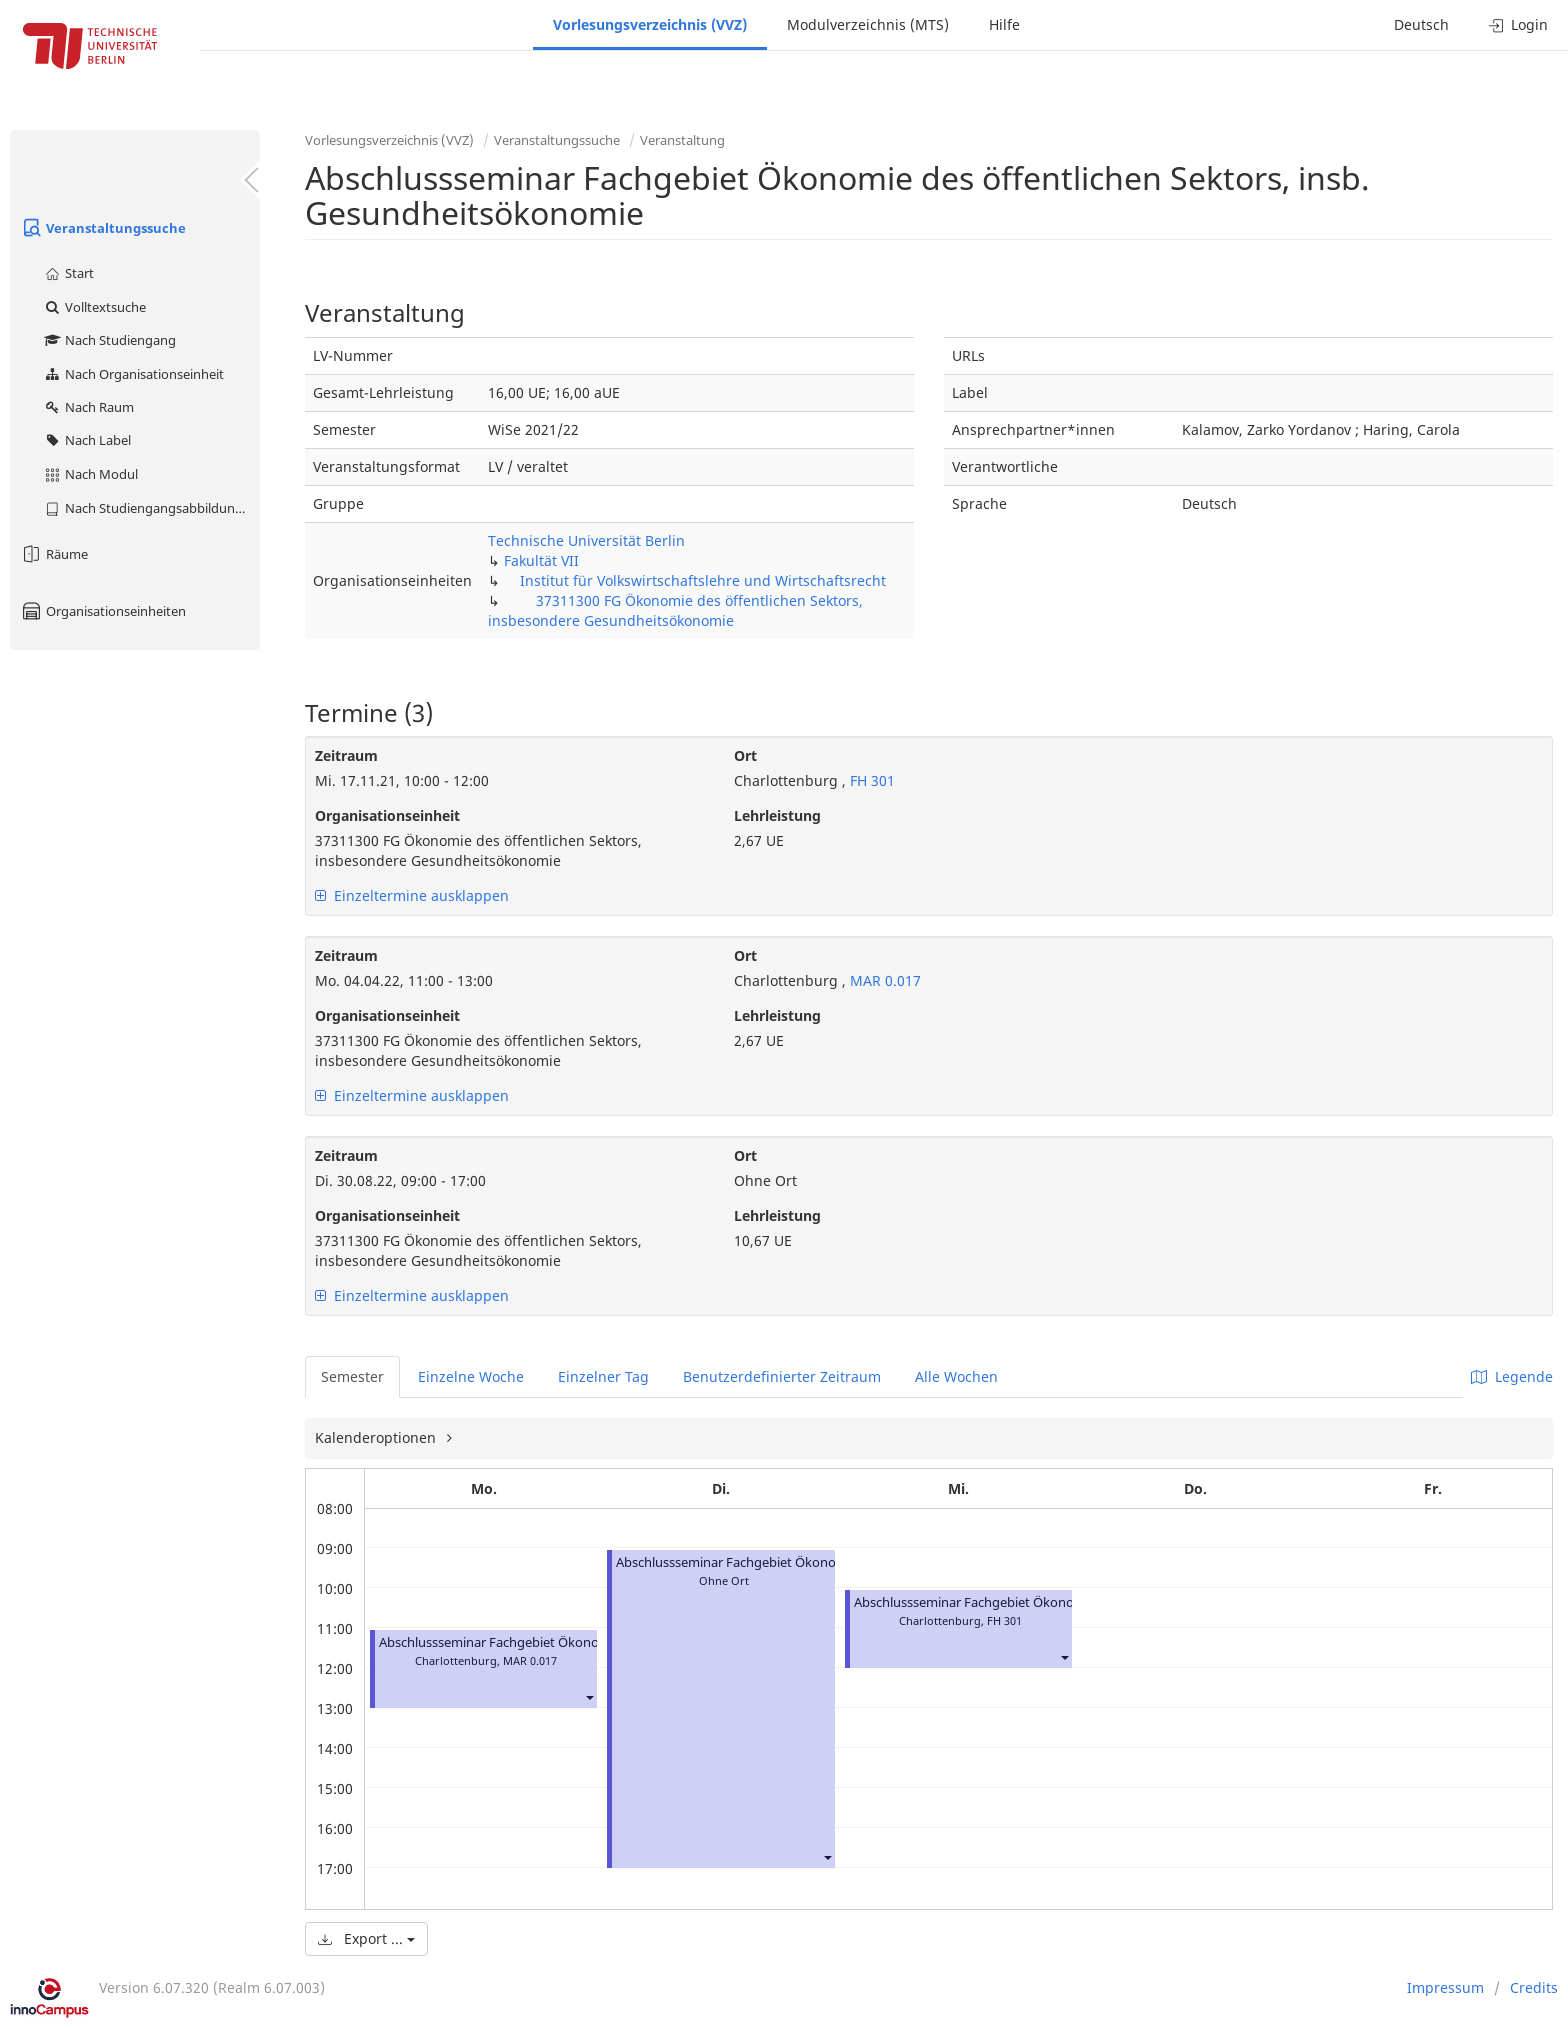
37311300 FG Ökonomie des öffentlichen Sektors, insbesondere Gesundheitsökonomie (675, 610)
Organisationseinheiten (103, 611)
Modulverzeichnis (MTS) (868, 24)
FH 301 (870, 780)
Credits (1534, 1987)
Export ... (366, 1938)
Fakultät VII (541, 560)
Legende (1512, 1376)
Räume (54, 554)
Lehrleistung (777, 815)
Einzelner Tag (603, 1376)
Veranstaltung (682, 140)
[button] (589, 1696)
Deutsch (1421, 24)
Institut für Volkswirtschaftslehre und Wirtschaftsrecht (703, 580)
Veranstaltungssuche (103, 228)
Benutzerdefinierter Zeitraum (782, 1376)
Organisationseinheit (387, 815)
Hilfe (1004, 24)
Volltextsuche (94, 307)
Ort (745, 755)
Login (1518, 24)
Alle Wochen (956, 1376)
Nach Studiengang (109, 340)
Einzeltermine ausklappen (412, 895)
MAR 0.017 (883, 980)
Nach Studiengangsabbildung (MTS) (151, 508)
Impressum (1445, 1987)
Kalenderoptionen (377, 1437)
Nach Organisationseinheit (133, 374)
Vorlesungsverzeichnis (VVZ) (650, 24)
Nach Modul (90, 474)
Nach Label (87, 440)
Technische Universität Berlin (586, 540)
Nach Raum (88, 407)
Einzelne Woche (471, 1376)
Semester (352, 1376)
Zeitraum (346, 755)
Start (68, 273)
